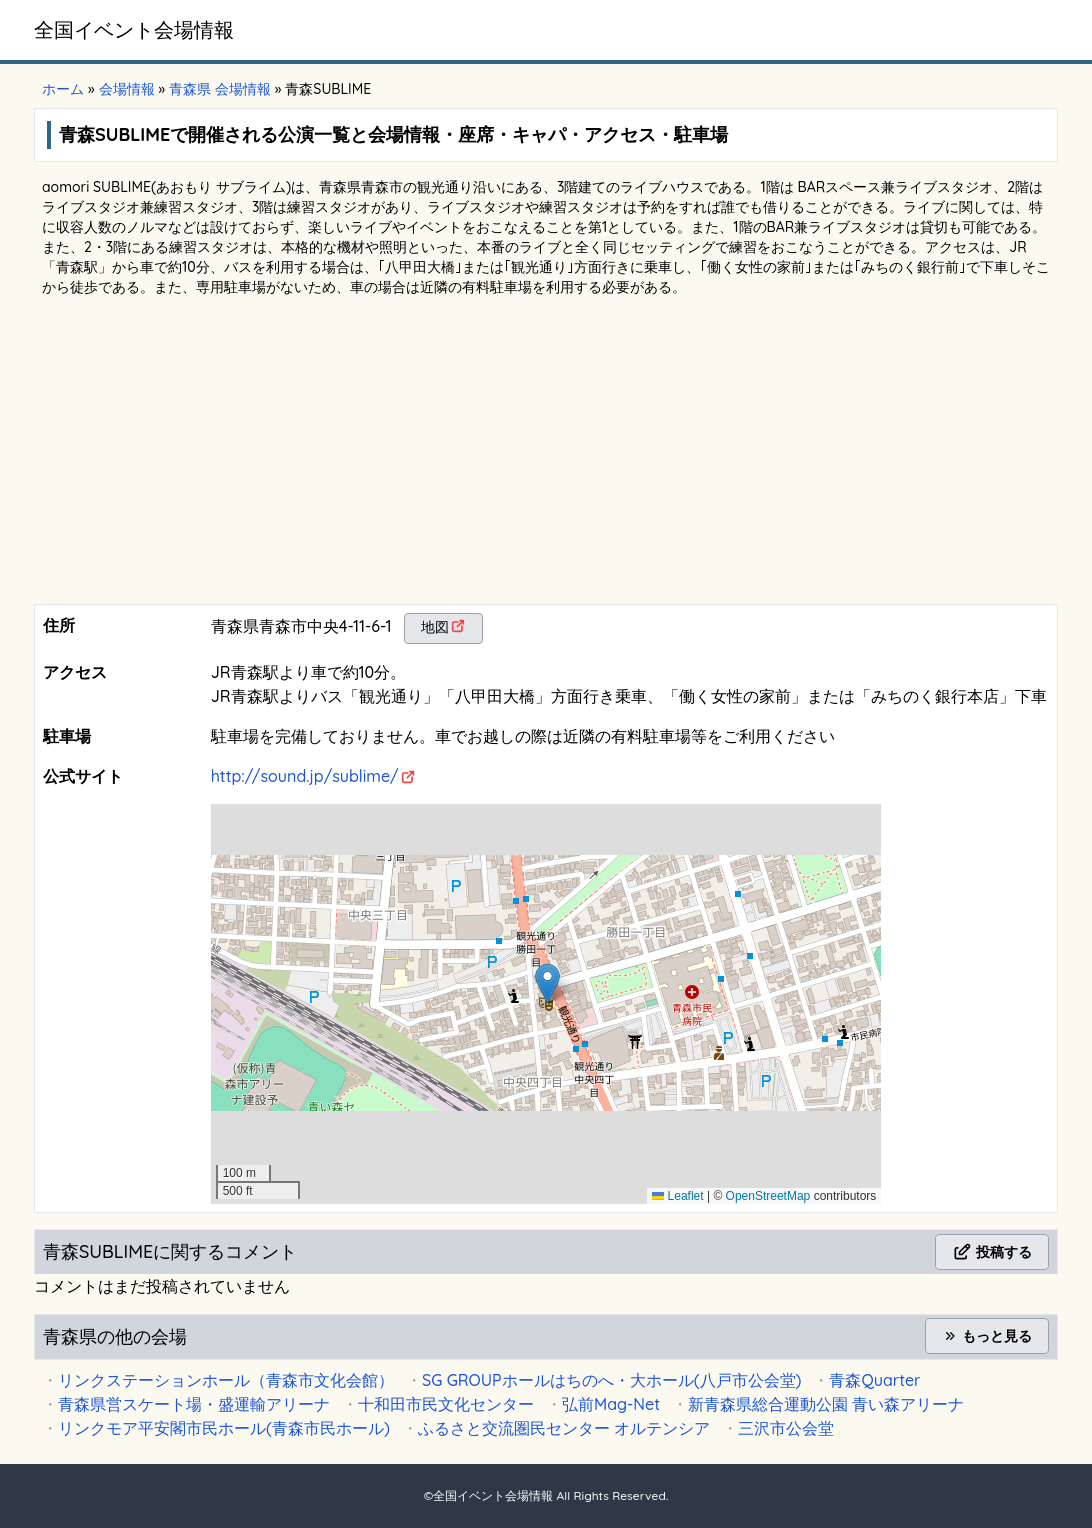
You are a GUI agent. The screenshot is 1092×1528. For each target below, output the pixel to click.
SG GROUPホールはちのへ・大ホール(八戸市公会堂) (611, 1380)
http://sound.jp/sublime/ (305, 776)
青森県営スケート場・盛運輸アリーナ (194, 1404)
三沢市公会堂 (786, 1428)
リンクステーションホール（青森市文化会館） (226, 1380)
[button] (547, 983)
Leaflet (677, 1196)
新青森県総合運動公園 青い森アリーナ (826, 1404)
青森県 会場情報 (220, 89)
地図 (435, 627)
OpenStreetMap (768, 1196)
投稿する (992, 1252)
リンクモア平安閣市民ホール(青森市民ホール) (224, 1428)
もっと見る (987, 1336)
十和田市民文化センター (446, 1404)
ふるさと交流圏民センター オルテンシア (564, 1428)
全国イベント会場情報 (134, 29)
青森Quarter (874, 1380)
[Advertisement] (546, 454)
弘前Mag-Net (611, 1404)
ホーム (63, 89)
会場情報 (127, 89)
